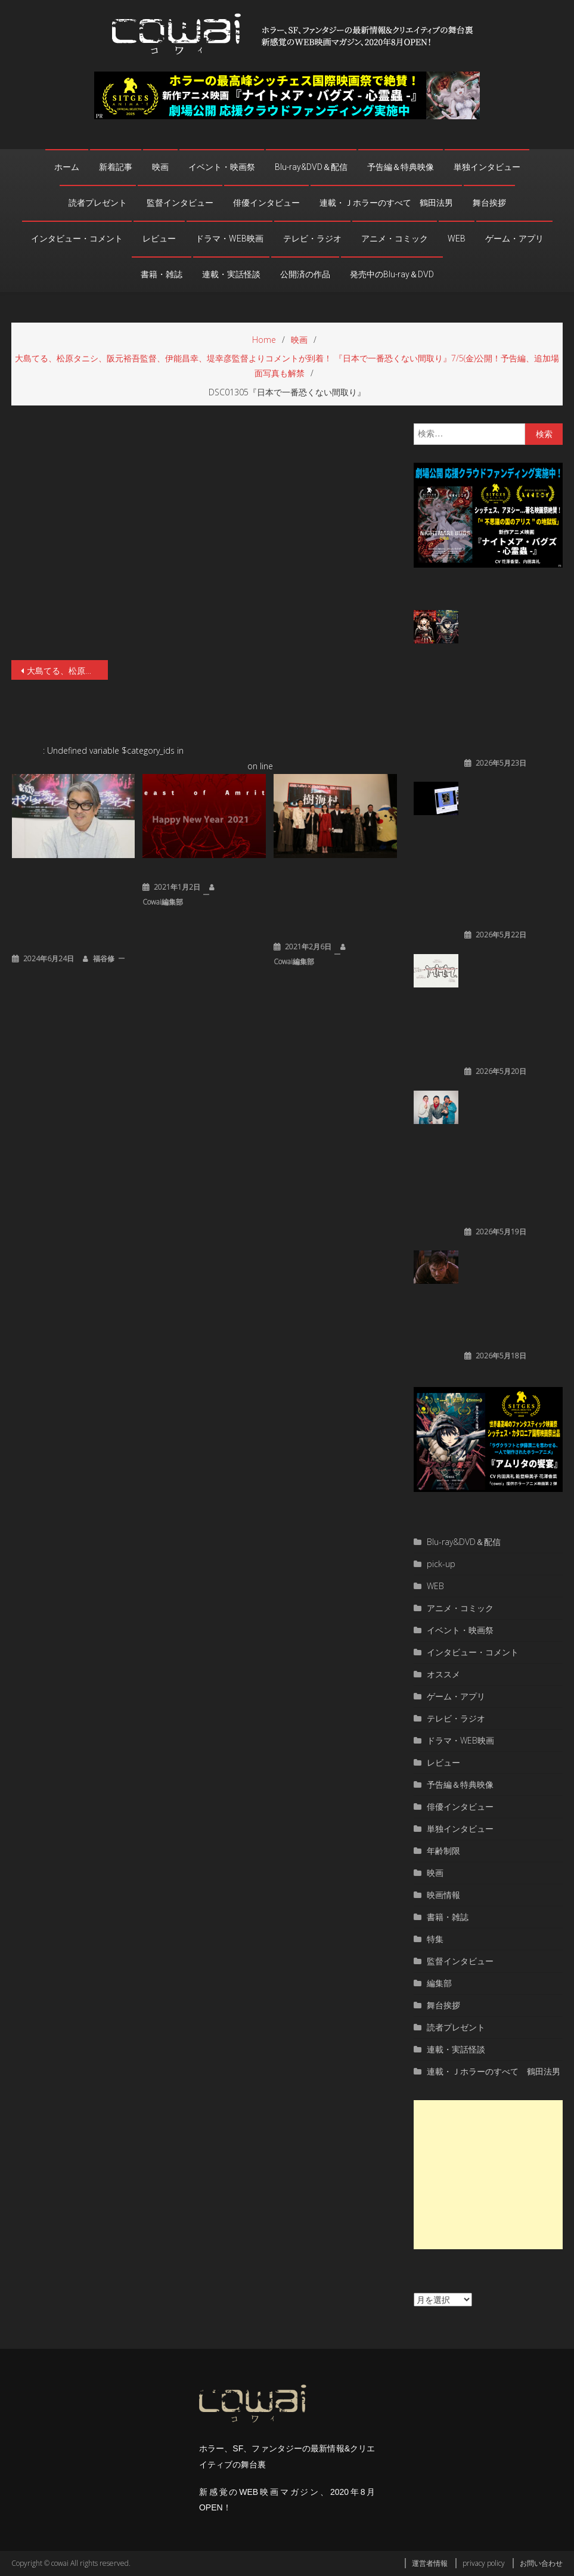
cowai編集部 (162, 902)
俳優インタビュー (266, 203)
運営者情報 (430, 2563)
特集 (435, 1939)
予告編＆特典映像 (400, 167)
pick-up (441, 1563)
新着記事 (115, 167)
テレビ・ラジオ (312, 238)
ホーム (66, 167)
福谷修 (103, 958)
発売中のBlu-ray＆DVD (392, 274)
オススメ (443, 1674)
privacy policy (484, 2563)
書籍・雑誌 (161, 274)
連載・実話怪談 (231, 274)
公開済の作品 (305, 274)
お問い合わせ (541, 2563)
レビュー (159, 238)
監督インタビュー (180, 203)
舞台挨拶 (489, 203)
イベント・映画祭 (221, 167)
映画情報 (443, 1894)
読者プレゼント (98, 203)
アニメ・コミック (394, 238)
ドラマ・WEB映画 (229, 238)
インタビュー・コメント (77, 238)
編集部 (439, 1983)
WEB (457, 238)
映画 (160, 167)
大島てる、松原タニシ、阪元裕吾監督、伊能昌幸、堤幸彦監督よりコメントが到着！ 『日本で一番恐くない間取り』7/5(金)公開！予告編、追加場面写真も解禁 (67, 670)
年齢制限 (443, 1850)
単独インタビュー (487, 167)
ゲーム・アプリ (514, 238)
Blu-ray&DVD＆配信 (311, 167)
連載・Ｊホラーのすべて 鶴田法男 (386, 203)
